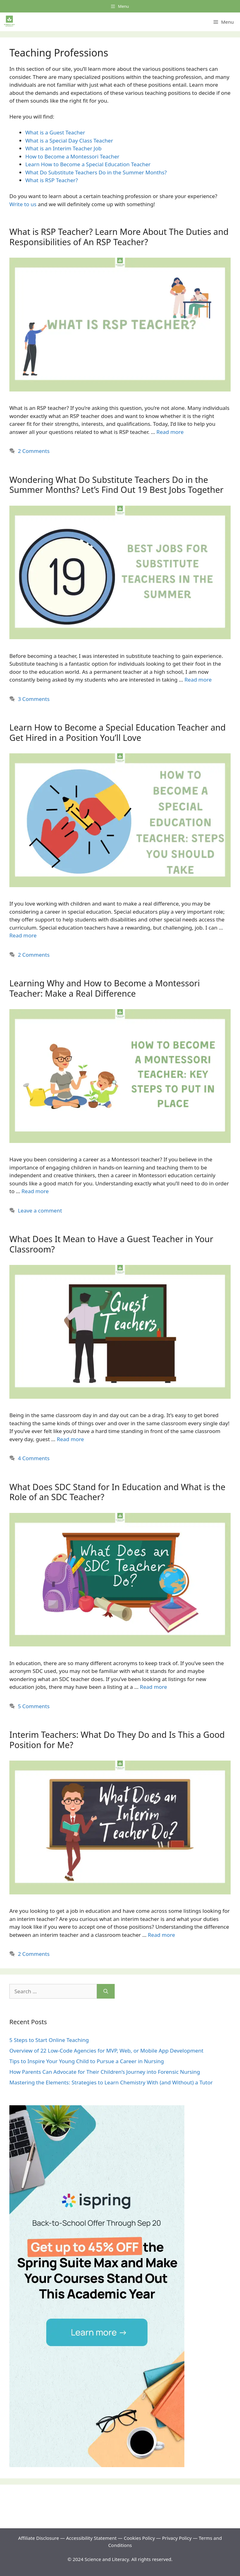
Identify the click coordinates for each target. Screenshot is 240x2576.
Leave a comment (40, 1210)
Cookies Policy (139, 2538)
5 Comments (33, 1706)
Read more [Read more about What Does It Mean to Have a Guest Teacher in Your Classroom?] (70, 1439)
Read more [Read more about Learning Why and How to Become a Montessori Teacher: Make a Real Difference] (35, 1191)
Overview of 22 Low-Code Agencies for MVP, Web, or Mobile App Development (106, 2050)
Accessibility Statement (92, 2538)
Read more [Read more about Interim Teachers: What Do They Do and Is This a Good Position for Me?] (161, 1934)
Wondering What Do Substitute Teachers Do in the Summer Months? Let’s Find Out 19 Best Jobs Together (116, 484)
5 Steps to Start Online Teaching (49, 2040)
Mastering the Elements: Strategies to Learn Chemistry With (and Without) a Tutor (111, 2082)
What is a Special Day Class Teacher (69, 140)
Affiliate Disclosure (38, 2538)
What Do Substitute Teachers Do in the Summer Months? (96, 172)
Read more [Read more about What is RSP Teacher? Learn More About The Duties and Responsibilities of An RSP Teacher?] (170, 431)
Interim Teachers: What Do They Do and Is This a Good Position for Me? (117, 1739)
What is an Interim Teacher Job (63, 148)
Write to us (23, 204)
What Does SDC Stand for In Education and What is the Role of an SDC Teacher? (117, 1492)
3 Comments (33, 698)
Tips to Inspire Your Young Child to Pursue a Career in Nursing (86, 2061)
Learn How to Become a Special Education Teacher (88, 164)
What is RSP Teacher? (51, 180)
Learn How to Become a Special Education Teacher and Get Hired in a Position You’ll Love (117, 732)
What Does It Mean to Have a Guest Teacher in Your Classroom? (111, 1244)
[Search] (106, 1991)
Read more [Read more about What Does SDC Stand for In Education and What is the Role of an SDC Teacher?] (153, 1686)
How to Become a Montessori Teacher (72, 156)
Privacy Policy (177, 2538)
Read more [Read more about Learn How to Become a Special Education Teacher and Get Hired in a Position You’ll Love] (23, 935)
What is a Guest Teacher (55, 132)
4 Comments (33, 1458)
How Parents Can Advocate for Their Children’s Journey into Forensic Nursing (104, 2071)
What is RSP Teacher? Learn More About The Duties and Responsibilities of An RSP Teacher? (118, 236)
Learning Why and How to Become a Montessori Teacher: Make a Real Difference (104, 988)
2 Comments (33, 450)
